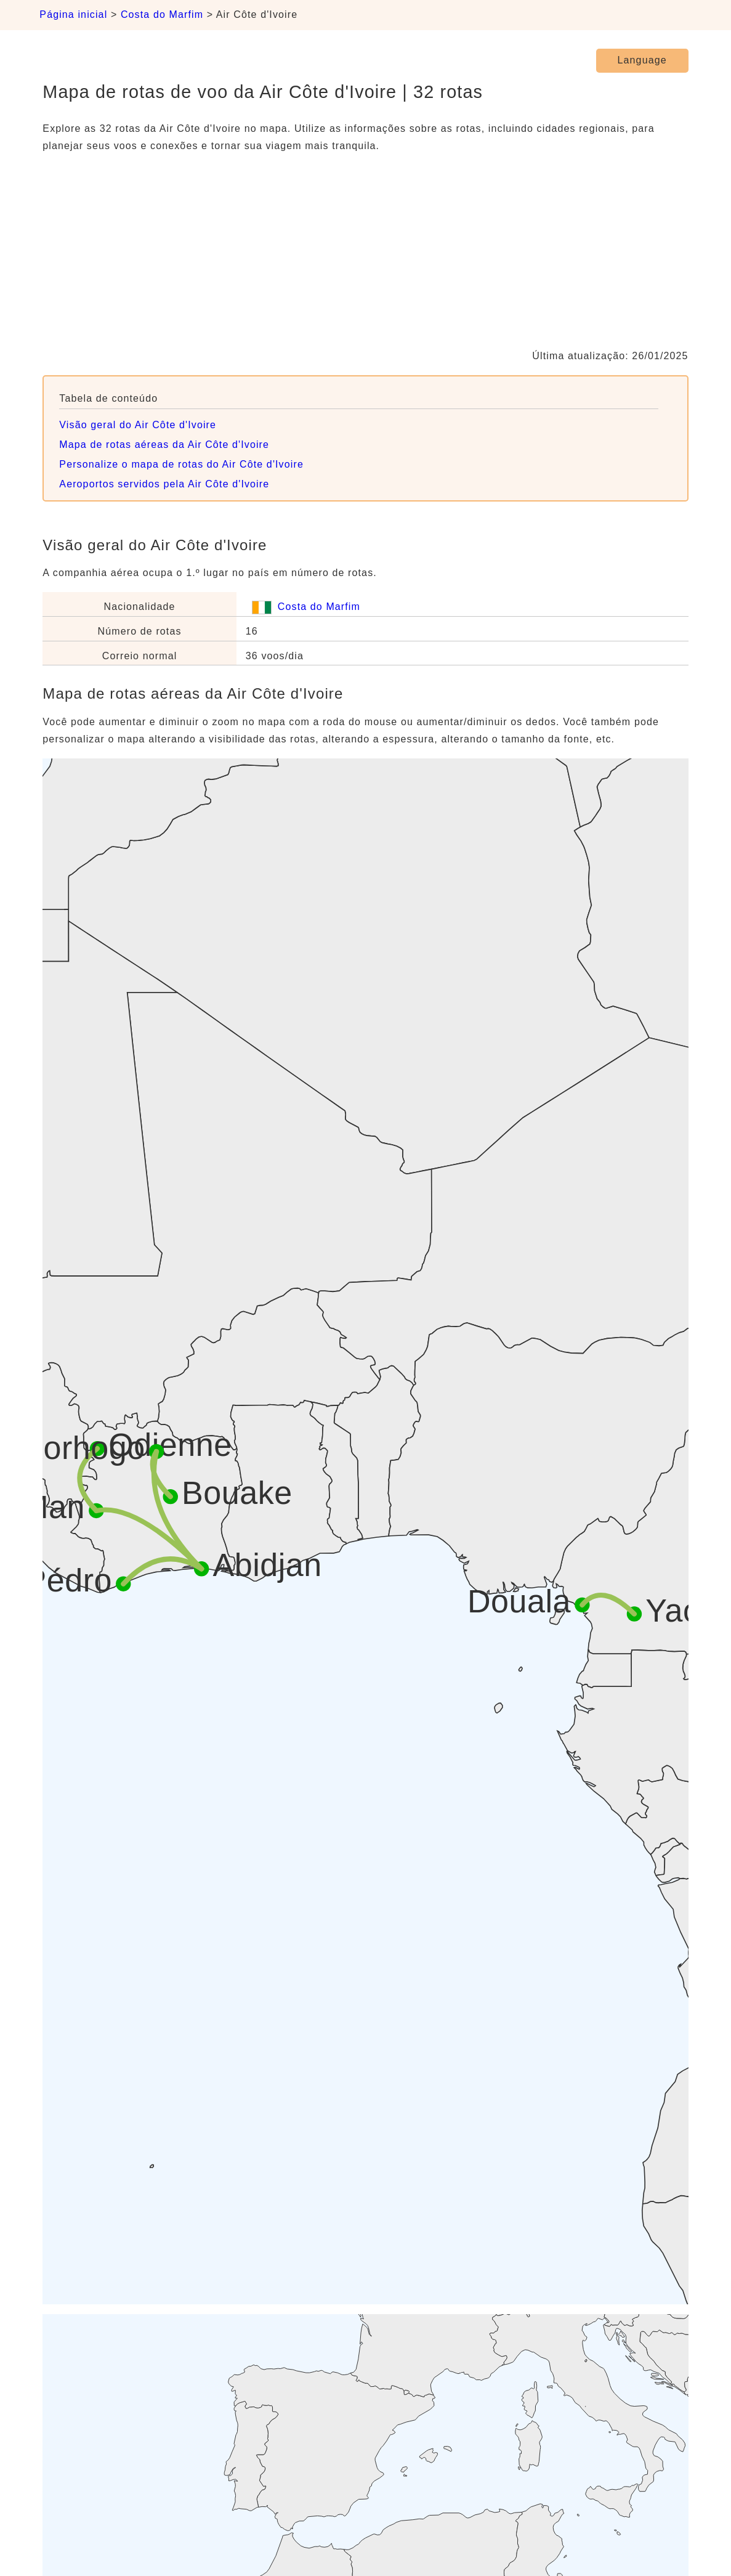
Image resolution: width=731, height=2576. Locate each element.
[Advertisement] (365, 251)
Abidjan (267, 1565)
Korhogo (83, 1448)
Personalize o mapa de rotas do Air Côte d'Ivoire (181, 464)
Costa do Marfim (162, 14)
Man (54, 1507)
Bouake (237, 1493)
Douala (519, 1601)
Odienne (170, 1445)
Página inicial (73, 14)
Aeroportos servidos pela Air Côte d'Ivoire (164, 484)
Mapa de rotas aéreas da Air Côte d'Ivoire (164, 444)
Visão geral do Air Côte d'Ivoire (137, 425)
